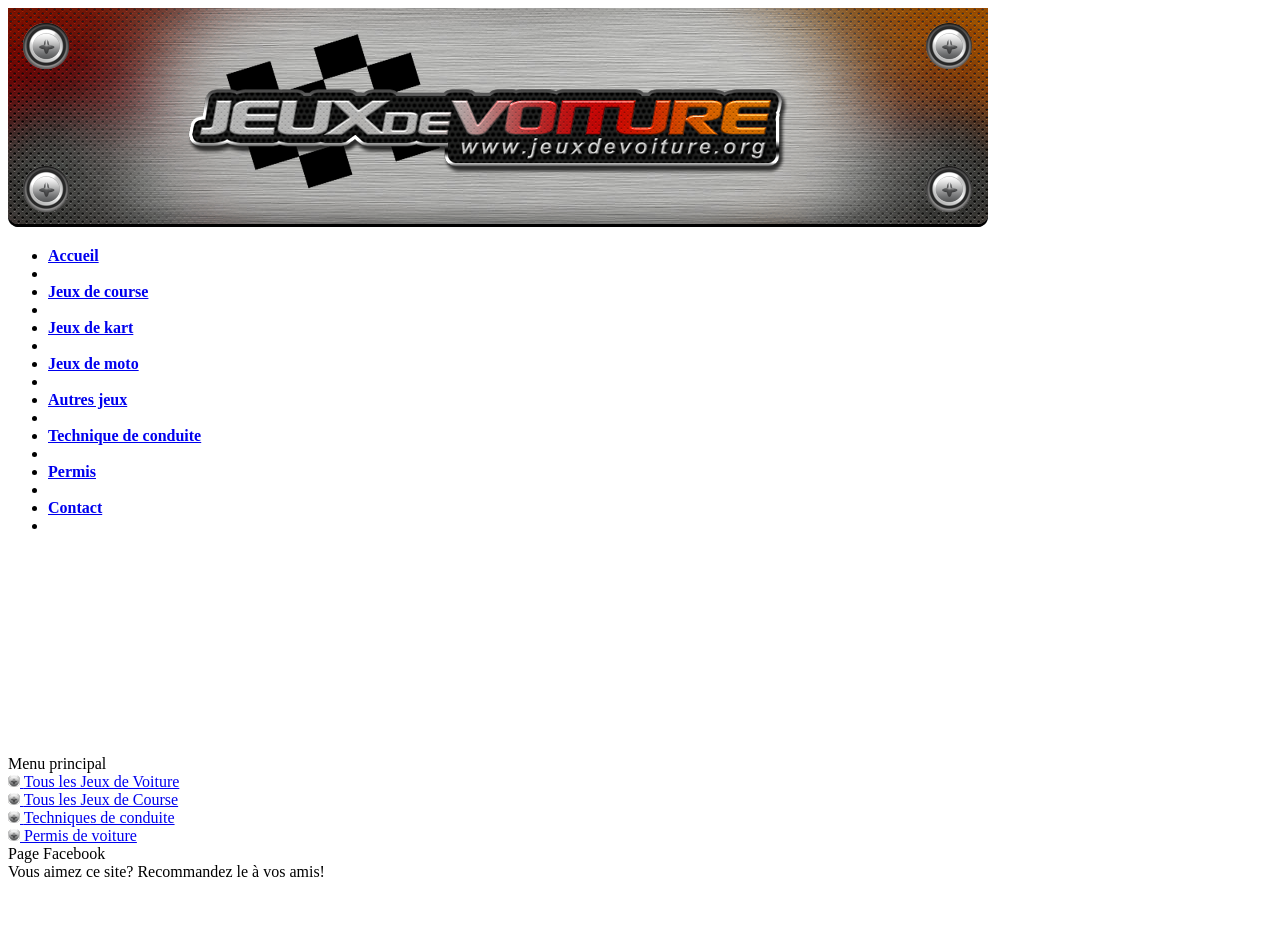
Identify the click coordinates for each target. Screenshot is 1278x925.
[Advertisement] (639, 651)
